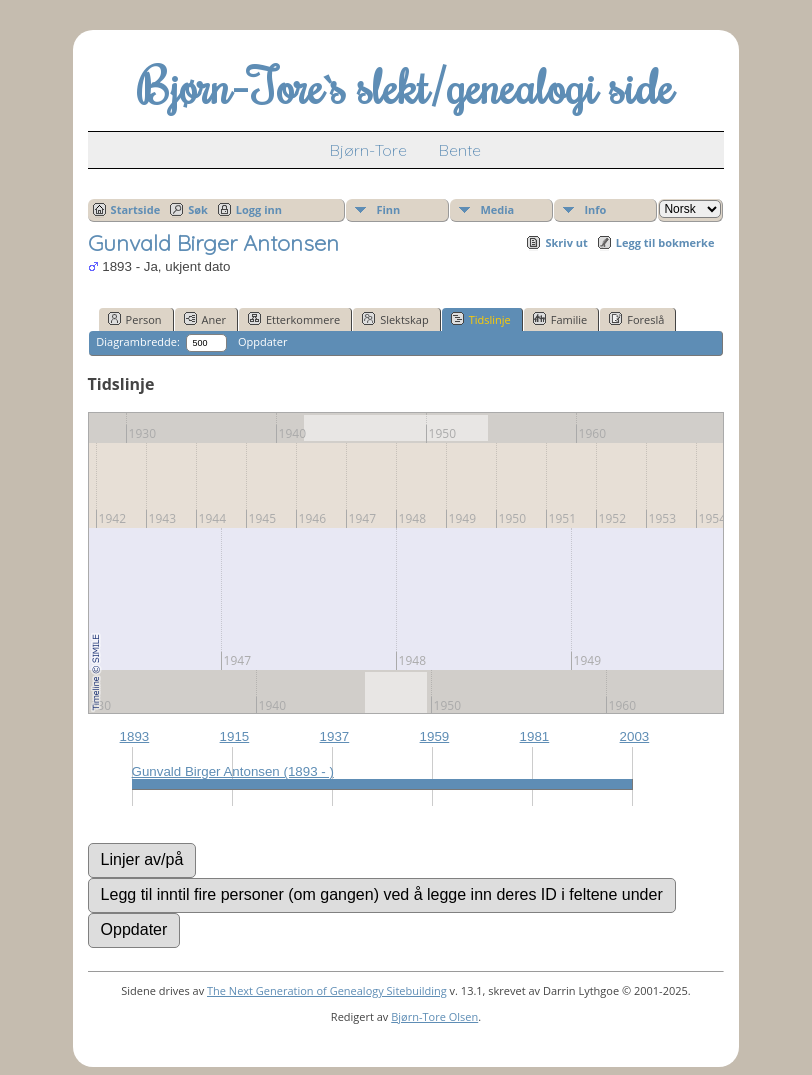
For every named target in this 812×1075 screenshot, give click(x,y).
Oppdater (262, 341)
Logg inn (259, 209)
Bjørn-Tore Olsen (434, 1016)
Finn (388, 209)
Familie (560, 319)
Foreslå (636, 319)
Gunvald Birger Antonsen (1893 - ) (233, 771)
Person (135, 319)
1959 (435, 736)
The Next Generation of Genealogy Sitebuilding (327, 990)
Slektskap (395, 319)
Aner (205, 319)
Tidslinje (481, 319)
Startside (136, 209)
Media (497, 209)
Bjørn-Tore (368, 150)
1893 (135, 736)
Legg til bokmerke (665, 242)
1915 (235, 736)
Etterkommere (294, 319)
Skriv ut (566, 242)
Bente (460, 150)
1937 (335, 736)
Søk (198, 209)
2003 (635, 736)
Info (595, 209)
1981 (535, 736)
